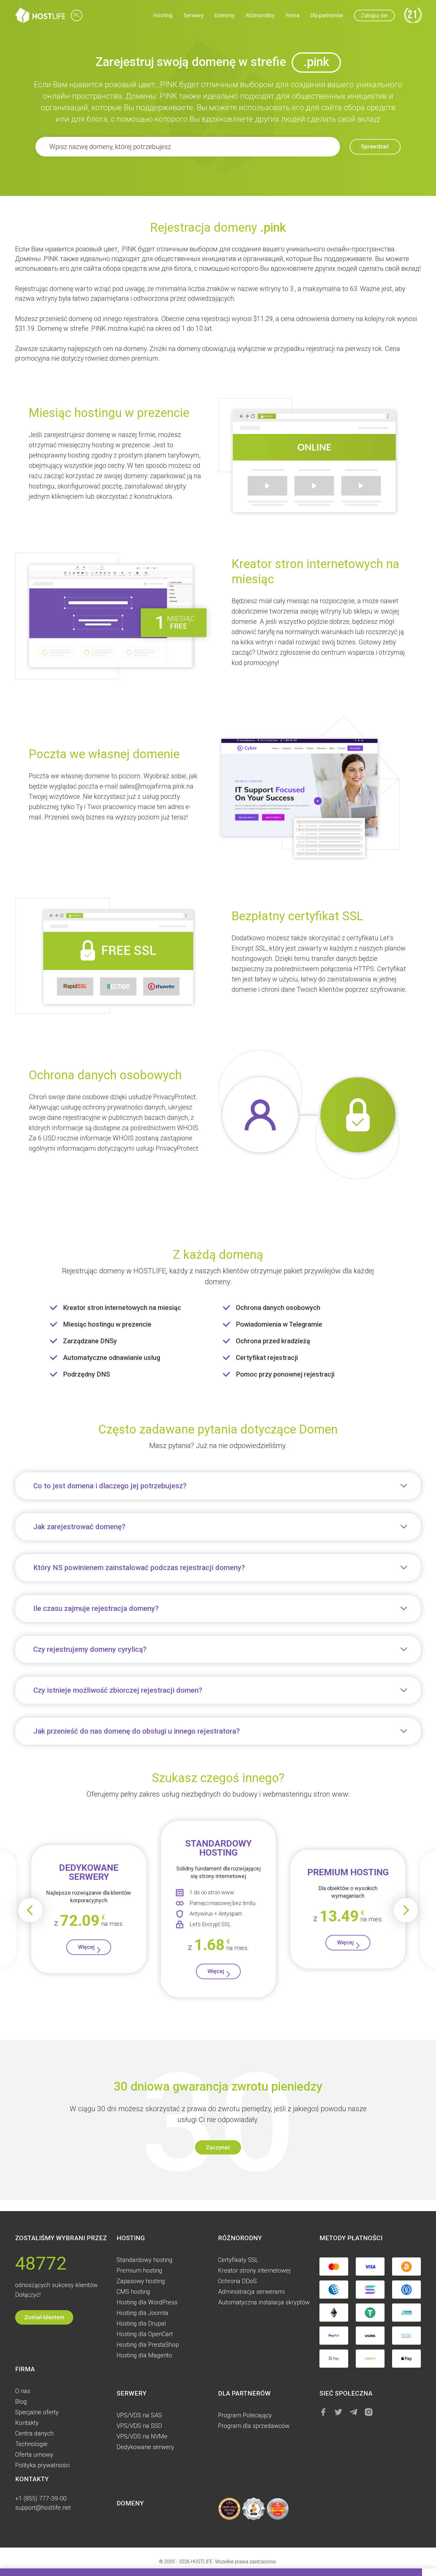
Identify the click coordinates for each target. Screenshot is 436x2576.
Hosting (162, 16)
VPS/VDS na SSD (139, 2425)
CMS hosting (133, 2291)
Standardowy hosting (145, 2260)
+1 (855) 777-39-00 (41, 2498)
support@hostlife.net (43, 2507)
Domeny (225, 16)
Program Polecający (245, 2415)
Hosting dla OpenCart (145, 2334)
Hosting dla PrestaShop (148, 2344)
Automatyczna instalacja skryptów (264, 2302)
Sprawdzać (368, 147)
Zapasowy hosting (141, 2281)
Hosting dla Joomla (142, 2312)
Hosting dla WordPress (147, 2302)
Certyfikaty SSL (238, 2260)
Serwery (193, 16)
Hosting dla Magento (144, 2355)
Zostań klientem (44, 2317)
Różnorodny (260, 16)
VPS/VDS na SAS (139, 2415)
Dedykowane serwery (145, 2447)
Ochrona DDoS (237, 2281)
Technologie (31, 2444)
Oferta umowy (34, 2454)
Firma (292, 16)
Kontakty (27, 2422)
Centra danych (34, 2433)
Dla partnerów (326, 16)
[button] (6, 2572)
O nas (22, 2391)
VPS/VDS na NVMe (142, 2436)
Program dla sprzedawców (253, 2425)
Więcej (86, 1950)
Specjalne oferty (37, 2412)
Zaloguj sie (374, 16)
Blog (21, 2401)
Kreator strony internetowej (254, 2270)
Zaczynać (218, 2156)
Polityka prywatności (42, 2465)
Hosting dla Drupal (141, 2323)
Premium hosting (139, 2270)
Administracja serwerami (251, 2291)
